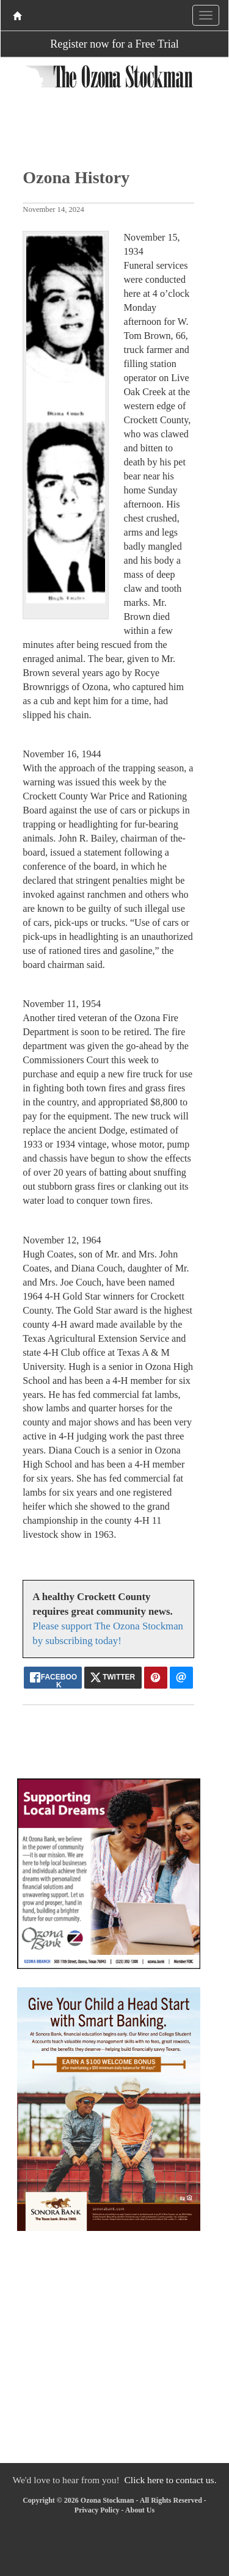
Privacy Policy (97, 2510)
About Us (139, 2510)
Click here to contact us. (170, 2480)
